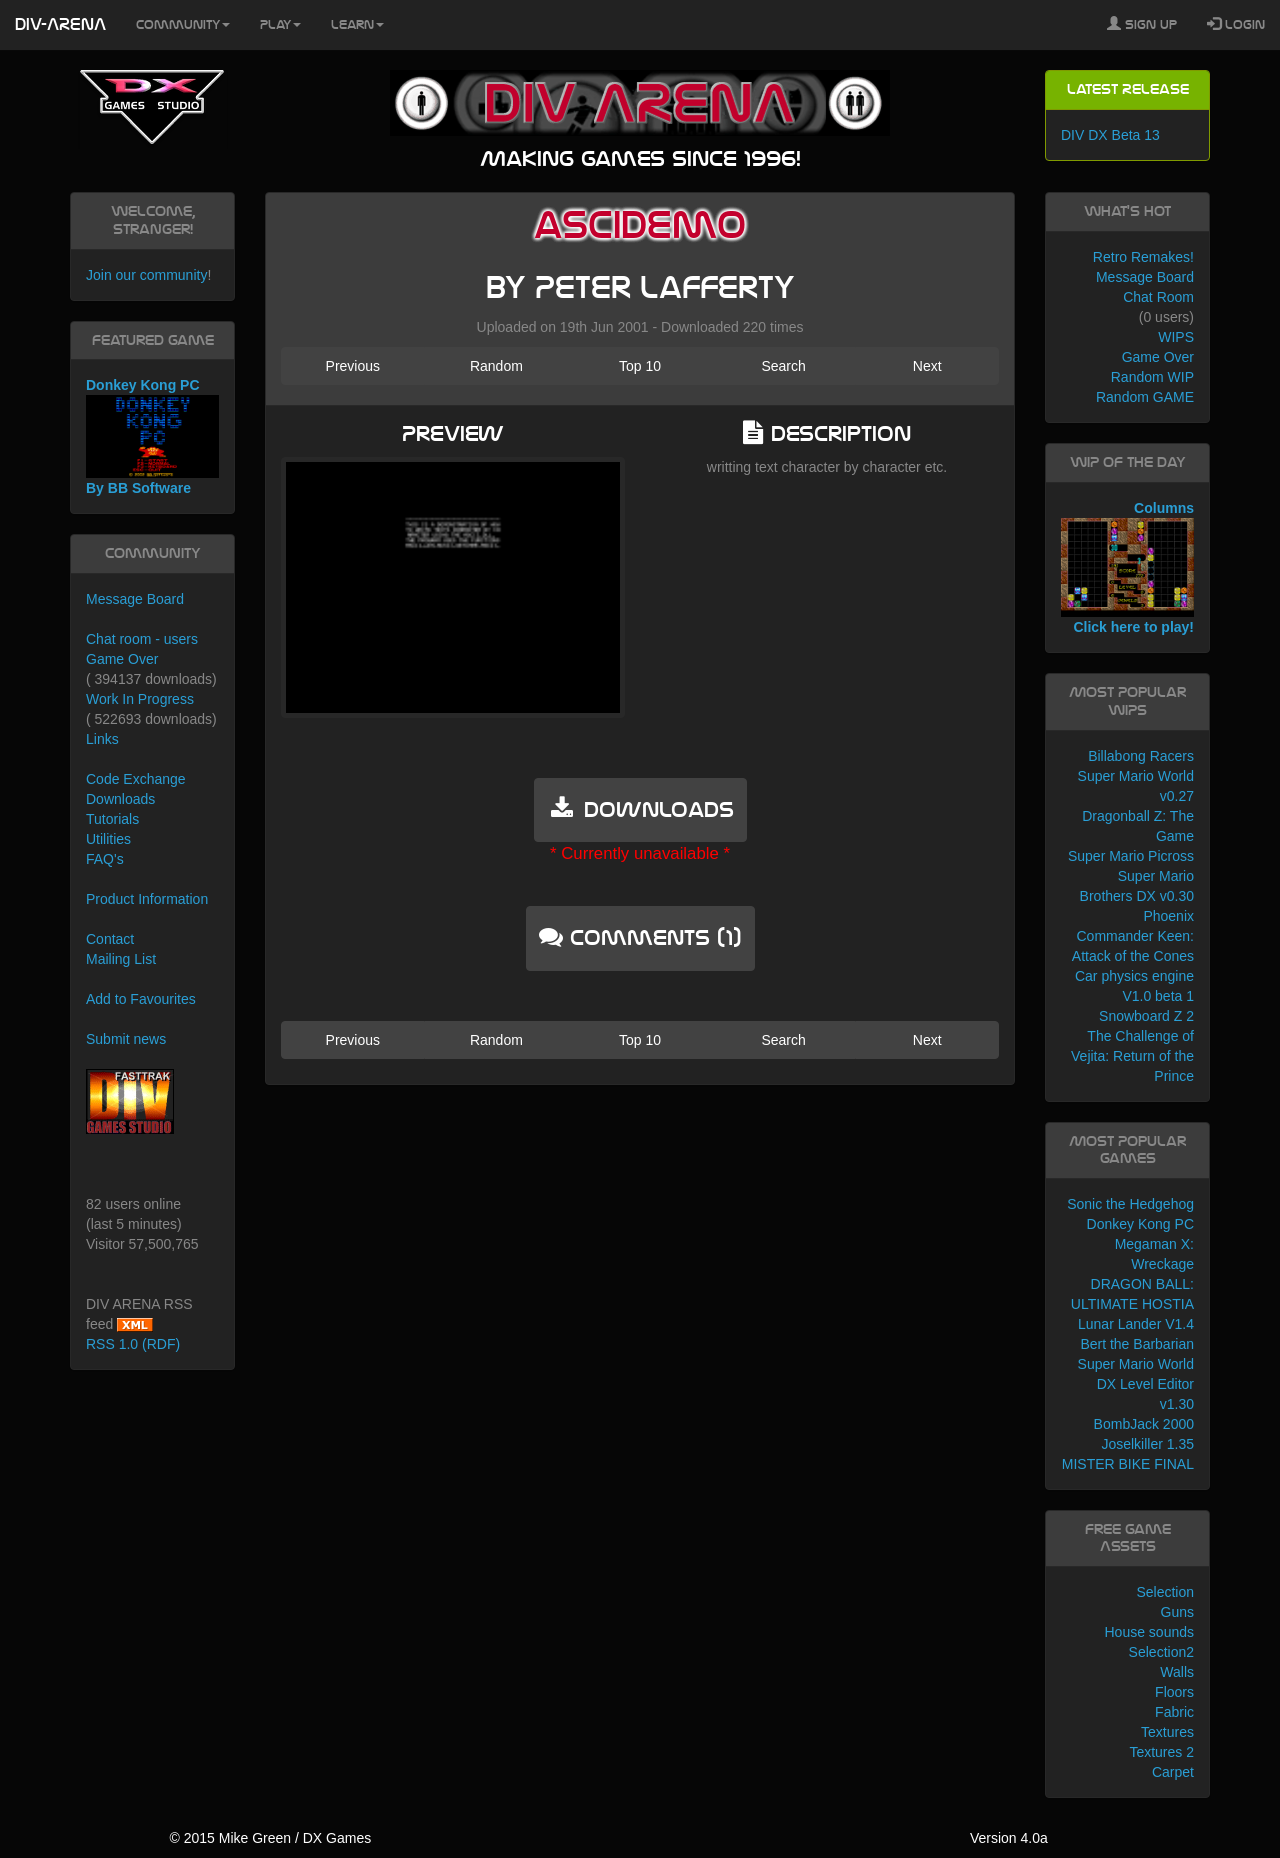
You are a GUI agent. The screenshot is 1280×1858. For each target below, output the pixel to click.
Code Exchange (136, 779)
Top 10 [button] (640, 366)
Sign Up (1142, 24)
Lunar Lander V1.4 (1136, 1324)
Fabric (1174, 1712)
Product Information (147, 899)
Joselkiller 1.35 (1147, 1444)
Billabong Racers (1141, 756)
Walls (1177, 1672)
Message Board (135, 599)
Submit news (126, 1039)
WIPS (1176, 337)
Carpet (1173, 1772)
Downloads (120, 799)
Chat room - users (142, 639)
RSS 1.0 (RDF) (133, 1344)
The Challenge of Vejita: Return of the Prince (1132, 1056)
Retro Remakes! (1143, 257)
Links (102, 739)
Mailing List (121, 959)
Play (280, 25)
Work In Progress (140, 699)
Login (1236, 24)
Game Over (122, 659)
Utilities (108, 839)
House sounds (1149, 1632)
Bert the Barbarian (1137, 1344)
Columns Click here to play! (1127, 568)
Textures (1167, 1732)
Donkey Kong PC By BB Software (152, 436)
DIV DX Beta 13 (1110, 135)
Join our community (146, 275)
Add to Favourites (141, 999)
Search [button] (783, 366)
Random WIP (1152, 377)
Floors (1174, 1692)
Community (183, 25)
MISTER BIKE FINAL (1128, 1464)
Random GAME (1145, 397)
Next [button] (927, 366)
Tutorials (112, 819)
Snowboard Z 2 (1146, 1016)
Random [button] (496, 366)
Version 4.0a (1009, 1838)
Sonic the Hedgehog (1130, 1204)
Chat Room (1158, 297)
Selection (1165, 1592)
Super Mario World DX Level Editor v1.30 (1136, 1384)
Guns (1177, 1612)
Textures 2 (1161, 1752)
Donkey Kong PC (1140, 1224)
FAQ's (105, 859)
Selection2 (1161, 1652)
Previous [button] (353, 366)
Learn (357, 25)
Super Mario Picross (1131, 856)
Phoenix (1168, 916)
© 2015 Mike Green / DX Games (270, 1838)
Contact (110, 939)
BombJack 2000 (1144, 1424)
